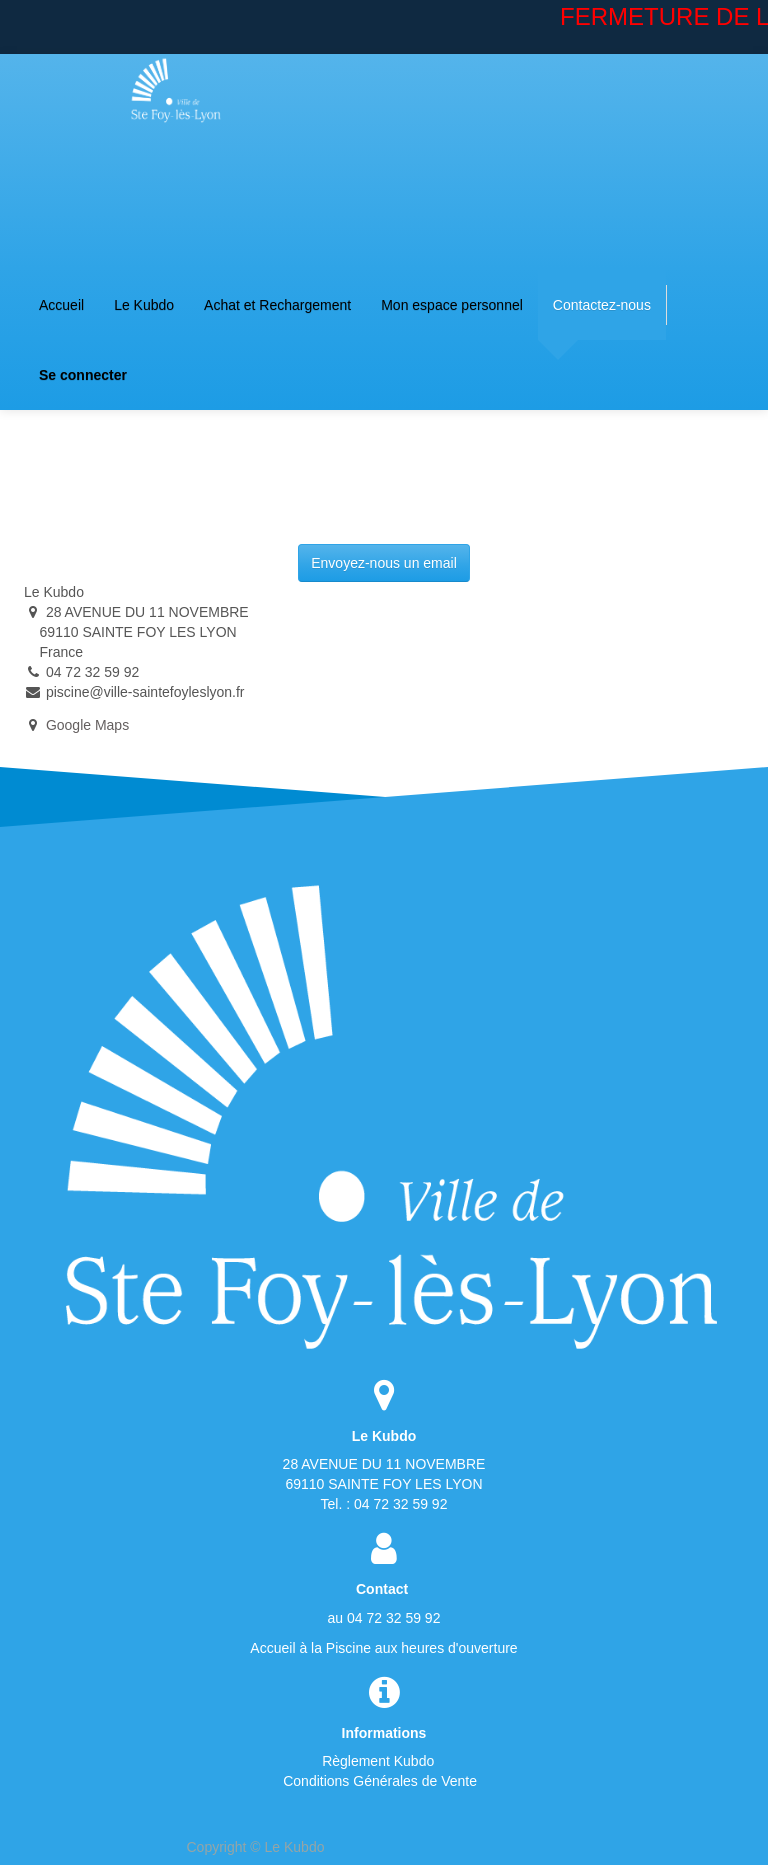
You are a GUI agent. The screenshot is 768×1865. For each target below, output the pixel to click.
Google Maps (87, 725)
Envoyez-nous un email (384, 563)
